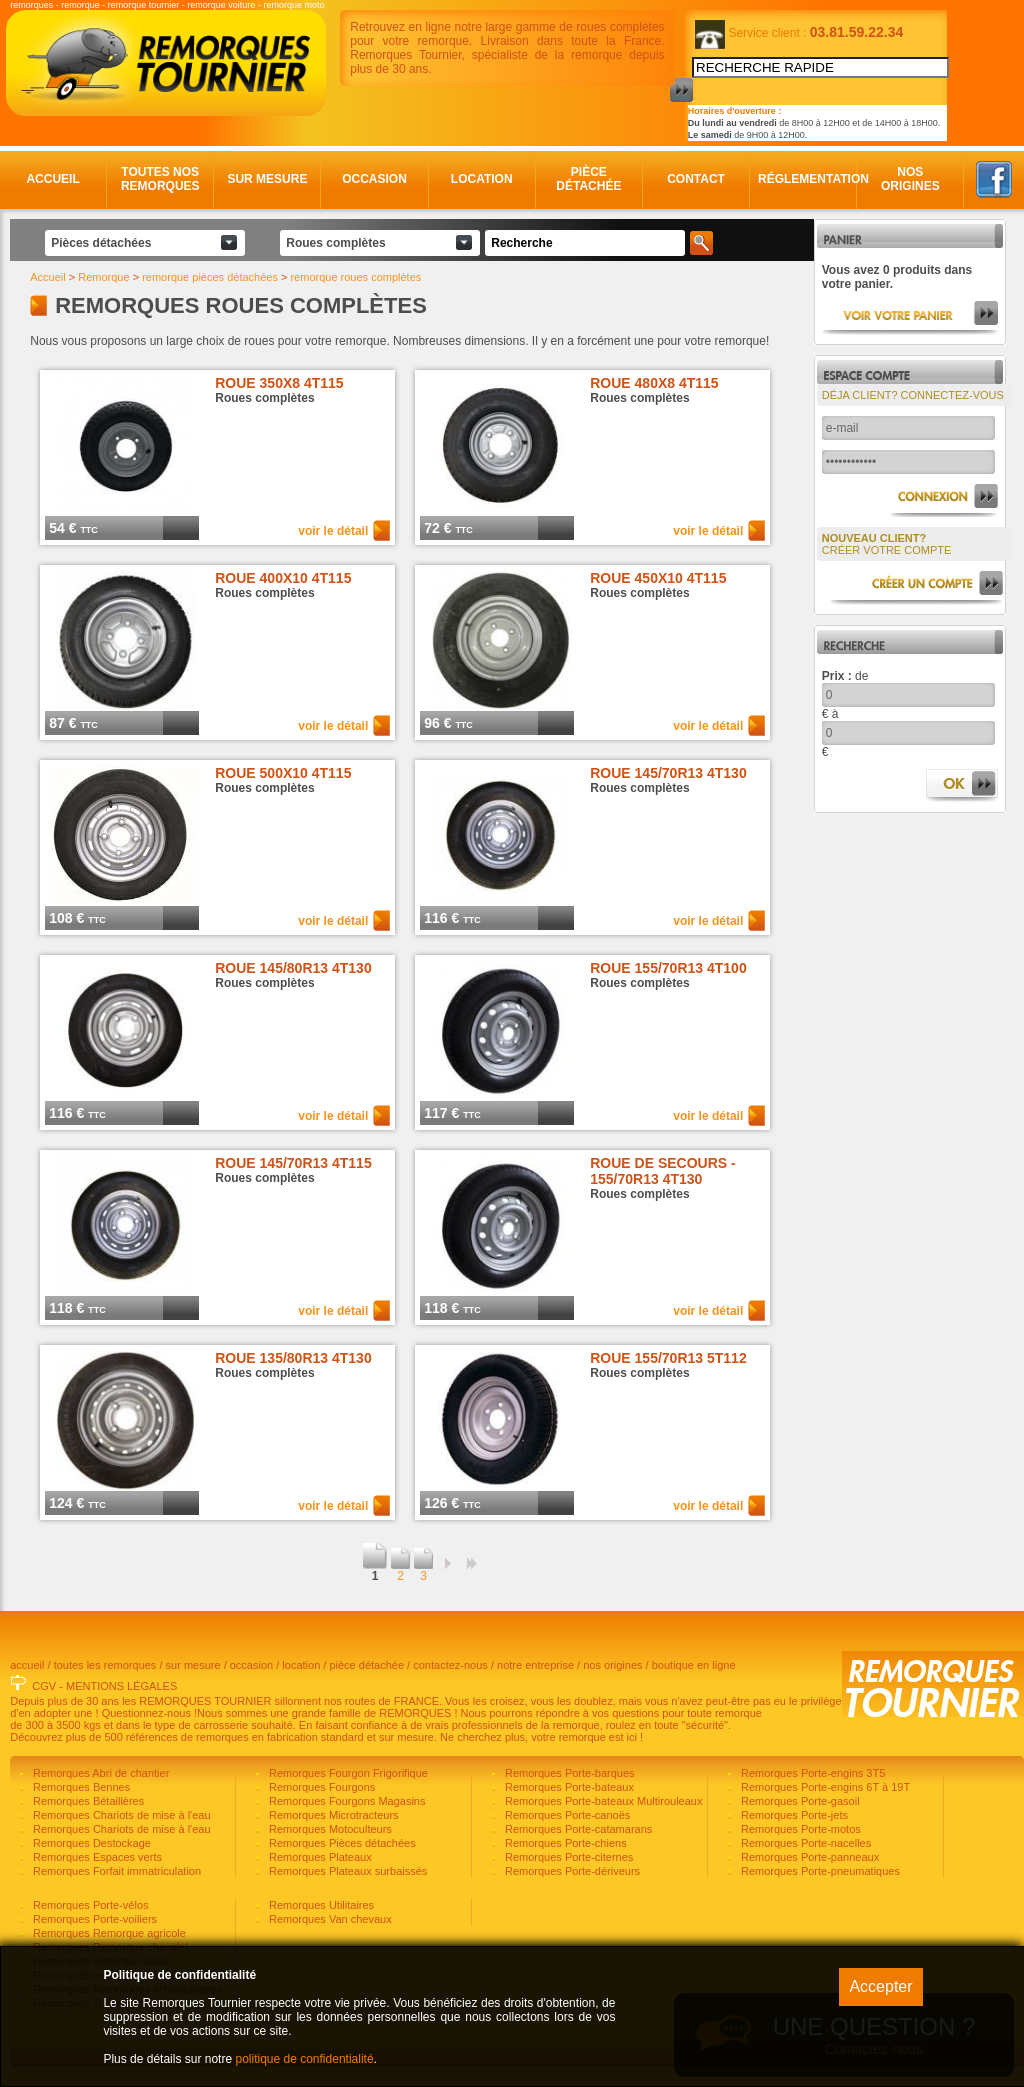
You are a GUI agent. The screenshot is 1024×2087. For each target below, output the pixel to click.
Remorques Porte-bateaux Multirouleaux (602, 1801)
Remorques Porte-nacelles (804, 1843)
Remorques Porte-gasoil (799, 1801)
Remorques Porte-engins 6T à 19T (824, 1787)
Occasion (374, 179)
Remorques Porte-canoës (566, 1815)
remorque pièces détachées (210, 277)
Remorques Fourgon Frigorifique (347, 1773)
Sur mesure (267, 179)
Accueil (52, 179)
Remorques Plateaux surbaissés (346, 1871)
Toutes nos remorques (160, 179)
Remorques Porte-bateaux (568, 1787)
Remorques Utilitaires (320, 1905)
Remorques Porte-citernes (567, 1857)
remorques (31, 5)
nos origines (612, 1665)
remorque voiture (221, 5)
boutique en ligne (694, 1665)
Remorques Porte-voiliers (93, 1919)
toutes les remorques (105, 1665)
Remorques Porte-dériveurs (571, 1871)
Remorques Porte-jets (793, 1815)
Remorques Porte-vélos (89, 1905)
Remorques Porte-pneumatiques (819, 1871)
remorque (80, 5)
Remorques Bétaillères (87, 1801)
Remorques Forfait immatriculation (115, 1871)
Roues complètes (335, 243)
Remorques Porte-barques (568, 1773)
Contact (696, 179)
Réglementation (803, 179)
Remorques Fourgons (320, 1787)
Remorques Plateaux (319, 1857)
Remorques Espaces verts (96, 1857)
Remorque (103, 277)
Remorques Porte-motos (799, 1829)
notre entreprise (535, 1665)
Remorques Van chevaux (329, 1919)
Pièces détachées (101, 243)
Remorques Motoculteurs (329, 1829)
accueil (27, 1665)
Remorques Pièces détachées (341, 1843)
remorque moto (293, 5)
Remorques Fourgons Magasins (346, 1801)
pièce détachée (366, 1665)
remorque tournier (144, 5)
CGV (44, 1686)
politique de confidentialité (304, 2059)
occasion (251, 1665)
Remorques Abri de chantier (99, 1773)
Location (482, 179)
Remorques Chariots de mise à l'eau (120, 1815)
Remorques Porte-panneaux (808, 1857)
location (301, 1665)
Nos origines (910, 179)
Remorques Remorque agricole (108, 1933)
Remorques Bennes (80, 1787)
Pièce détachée (588, 179)
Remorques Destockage (90, 1843)
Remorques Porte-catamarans (577, 1829)
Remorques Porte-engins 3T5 (811, 1773)
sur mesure (193, 1665)
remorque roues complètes (355, 277)
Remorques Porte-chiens (564, 1843)
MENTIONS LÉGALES (121, 1686)
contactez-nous (450, 1665)
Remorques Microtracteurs (332, 1815)
